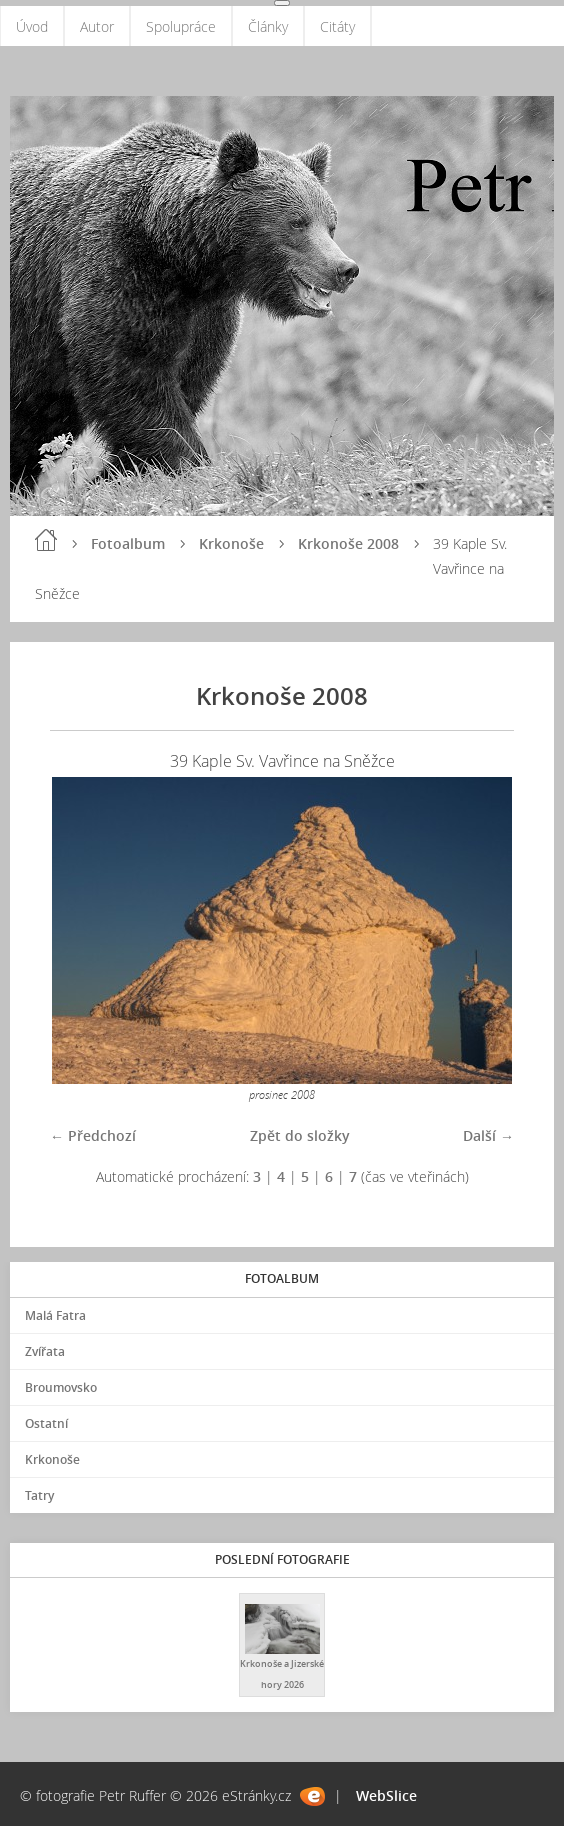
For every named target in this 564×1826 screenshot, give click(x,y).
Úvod (32, 26)
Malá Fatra (55, 1315)
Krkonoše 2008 (348, 543)
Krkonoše (231, 543)
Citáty (337, 26)
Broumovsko (61, 1387)
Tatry (39, 1495)
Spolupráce (181, 26)
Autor (97, 26)
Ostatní (46, 1423)
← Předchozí (93, 1135)
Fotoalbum (128, 543)
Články (268, 26)
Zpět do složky (300, 1135)
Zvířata (45, 1351)
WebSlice (386, 1795)
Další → (488, 1135)
